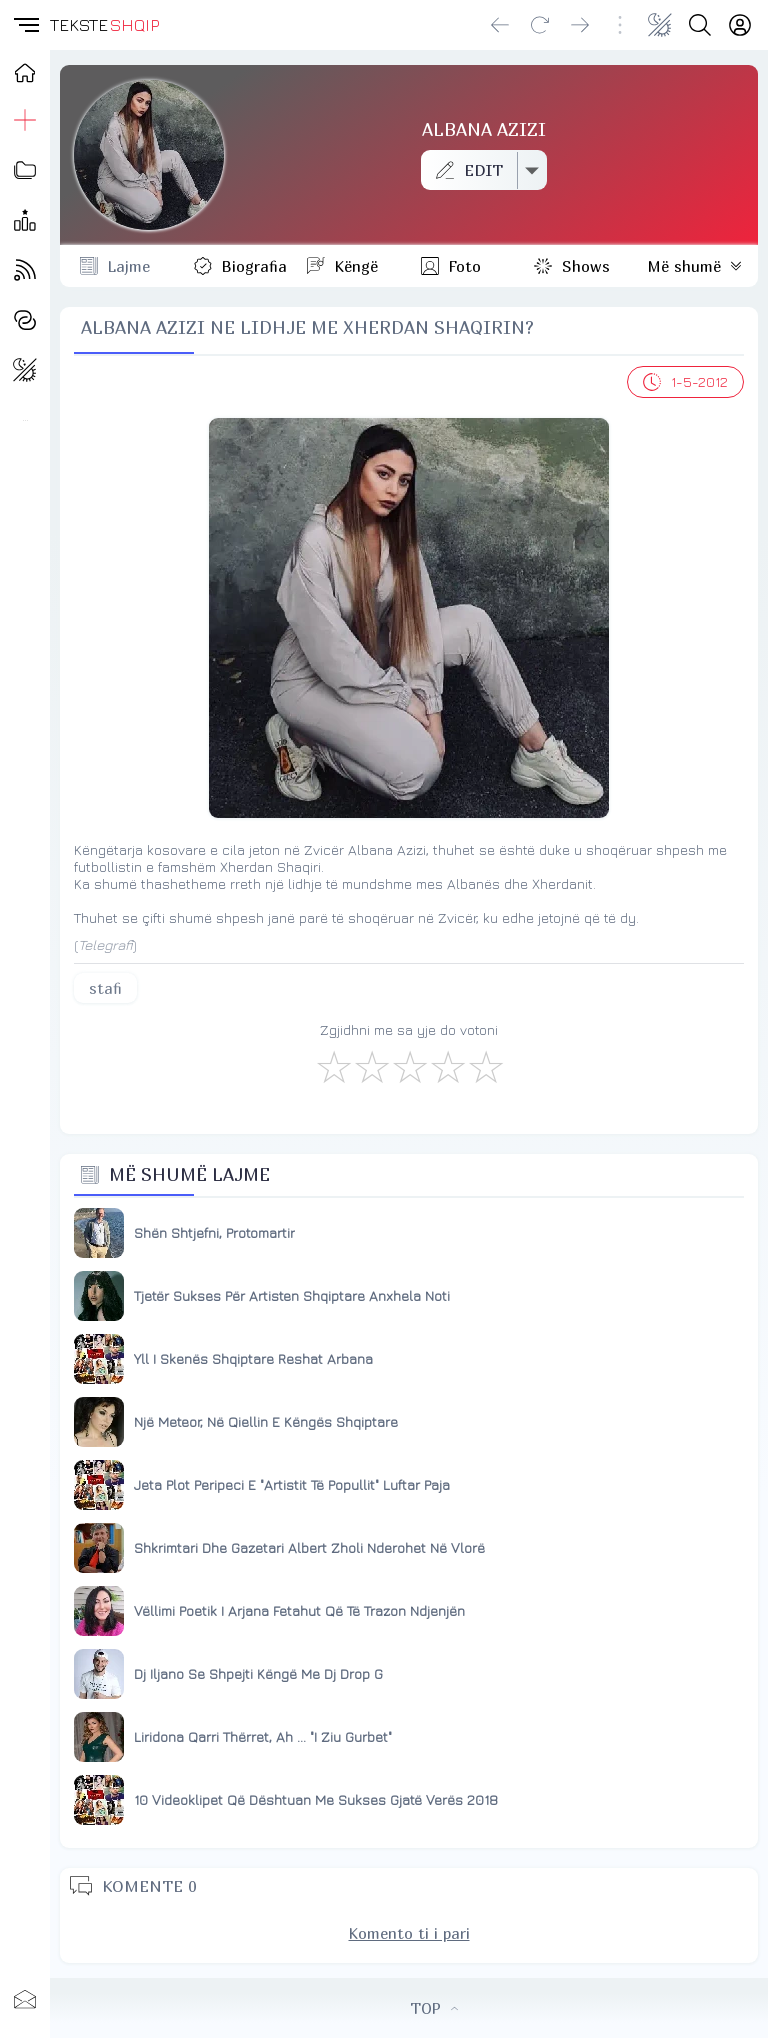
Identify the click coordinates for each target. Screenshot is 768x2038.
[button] (25, 25)
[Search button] (700, 25)
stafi (105, 988)
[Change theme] (660, 25)
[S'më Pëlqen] (333, 1066)
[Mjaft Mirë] (447, 1066)
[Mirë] (409, 1066)
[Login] (740, 25)
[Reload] (540, 25)
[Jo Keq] (371, 1066)
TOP (434, 2008)
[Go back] (500, 25)
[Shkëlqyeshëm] (485, 1066)
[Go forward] (580, 25)
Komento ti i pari (409, 1933)
